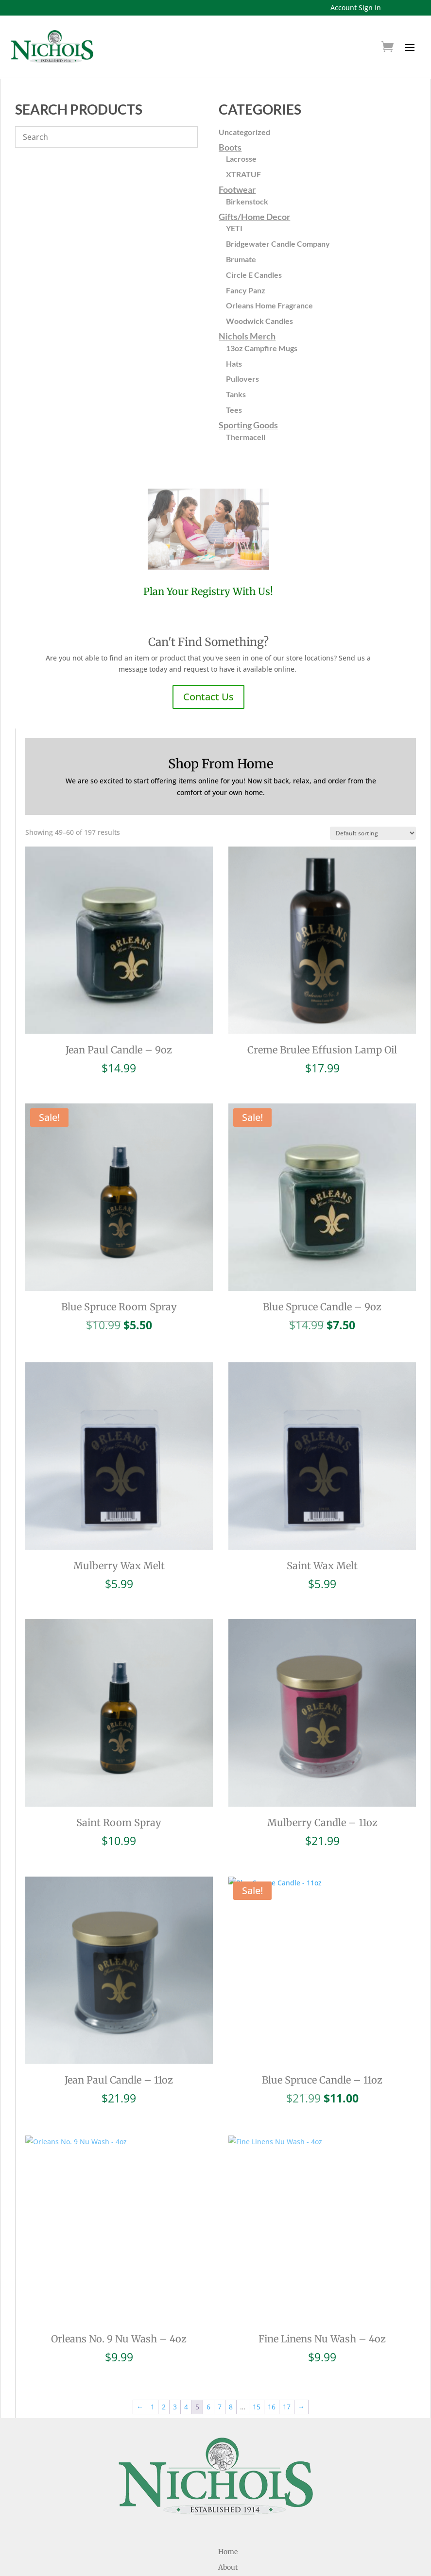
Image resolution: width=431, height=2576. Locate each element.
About (228, 2525)
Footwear (237, 189)
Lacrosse (241, 158)
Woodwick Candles (259, 320)
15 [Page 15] (256, 2365)
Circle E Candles (254, 274)
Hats (234, 363)
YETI (234, 228)
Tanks (236, 394)
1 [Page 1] (153, 2365)
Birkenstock (247, 201)
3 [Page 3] (175, 2365)
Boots (230, 147)
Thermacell (245, 436)
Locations (228, 2556)
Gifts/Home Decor (254, 216)
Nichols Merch (247, 336)
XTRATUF (243, 174)
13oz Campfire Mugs (261, 348)
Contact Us (208, 696)
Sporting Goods (248, 425)
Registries (227, 2541)
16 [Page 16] (272, 2365)
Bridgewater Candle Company (278, 243)
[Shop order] (373, 833)
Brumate (241, 259)
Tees (234, 409)
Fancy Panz (245, 290)
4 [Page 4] (186, 2365)
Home (228, 2510)
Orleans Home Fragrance (269, 305)
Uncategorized (244, 131)
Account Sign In (355, 7)
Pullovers (242, 378)
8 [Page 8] (231, 2365)
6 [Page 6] (208, 2365)
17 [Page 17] (287, 2365)
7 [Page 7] (220, 2365)
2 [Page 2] (164, 2365)
